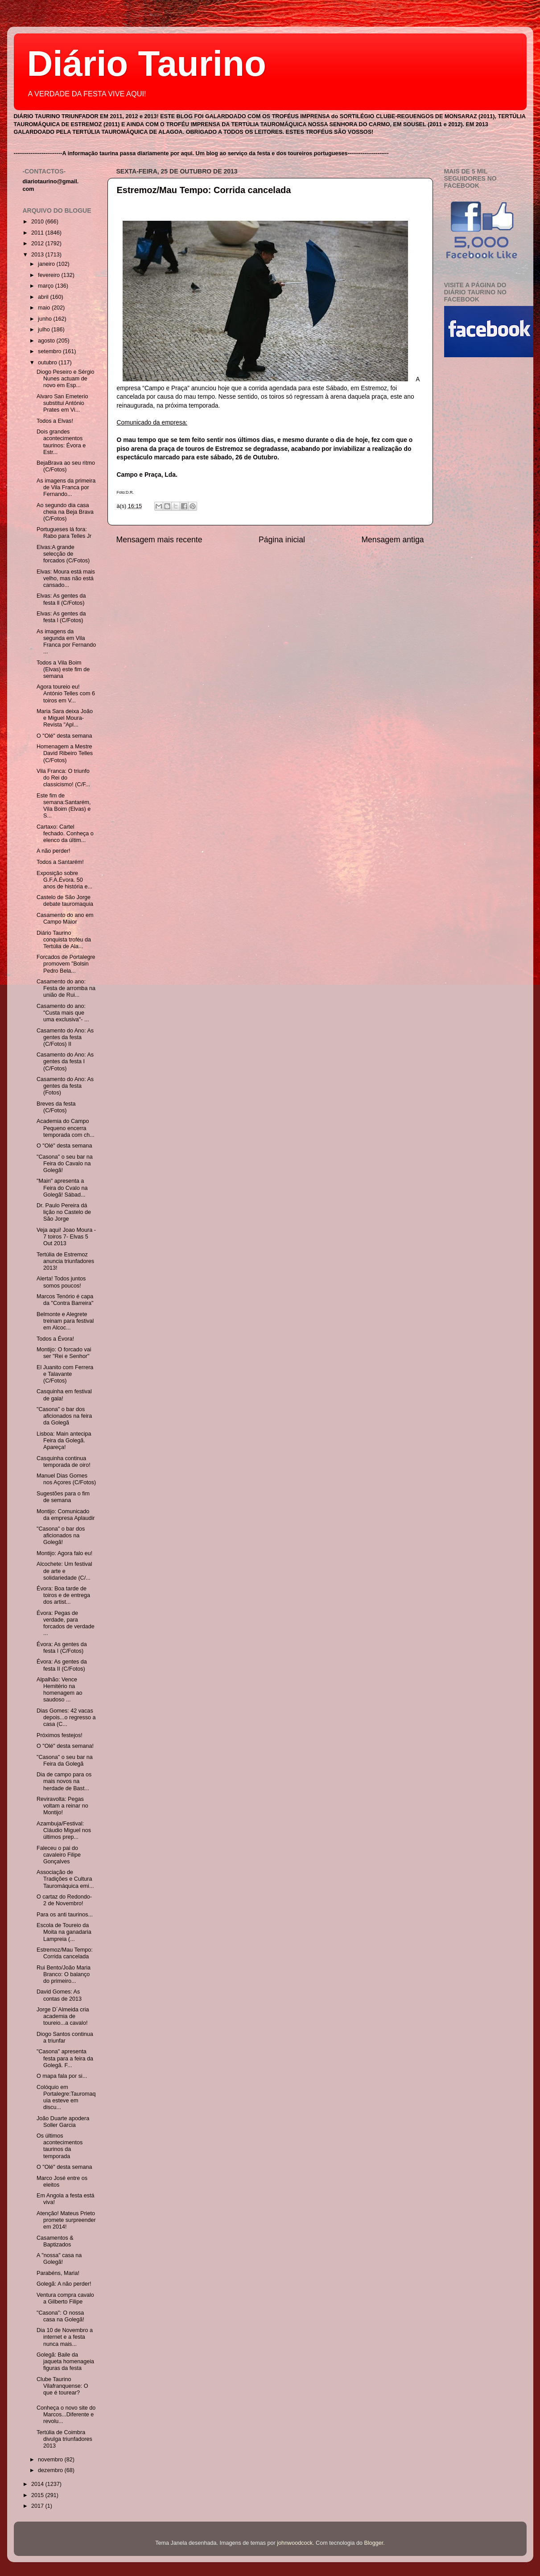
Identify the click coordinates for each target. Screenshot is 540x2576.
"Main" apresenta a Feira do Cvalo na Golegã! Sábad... (62, 1187)
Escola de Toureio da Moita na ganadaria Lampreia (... (64, 1932)
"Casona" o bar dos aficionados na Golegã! (61, 1535)
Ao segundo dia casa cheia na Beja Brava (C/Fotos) (65, 512)
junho (45, 319)
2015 (38, 2495)
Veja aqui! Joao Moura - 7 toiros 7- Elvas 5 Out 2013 (66, 1237)
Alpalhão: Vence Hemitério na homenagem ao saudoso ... (59, 1689)
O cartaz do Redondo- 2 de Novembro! (64, 1900)
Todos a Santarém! (60, 862)
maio (45, 308)
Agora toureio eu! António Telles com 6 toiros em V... (66, 693)
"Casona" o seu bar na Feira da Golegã (65, 1760)
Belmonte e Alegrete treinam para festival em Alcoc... (65, 1321)
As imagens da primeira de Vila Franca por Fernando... (66, 487)
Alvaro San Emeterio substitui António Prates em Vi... (62, 403)
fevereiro (50, 275)
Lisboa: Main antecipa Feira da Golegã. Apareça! (64, 1440)
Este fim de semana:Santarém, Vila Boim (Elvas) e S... (64, 806)
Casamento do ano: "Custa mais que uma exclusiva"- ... (63, 1013)
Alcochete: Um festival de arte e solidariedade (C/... (64, 1571)
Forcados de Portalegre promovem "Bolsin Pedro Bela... (66, 964)
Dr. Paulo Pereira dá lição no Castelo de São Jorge (64, 1212)
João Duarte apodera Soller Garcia (63, 2121)
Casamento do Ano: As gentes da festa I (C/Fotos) (65, 1061)
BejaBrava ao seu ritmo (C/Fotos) (66, 466)
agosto (47, 341)
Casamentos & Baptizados (55, 2241)
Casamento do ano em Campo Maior (65, 918)
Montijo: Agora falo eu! (64, 1553)
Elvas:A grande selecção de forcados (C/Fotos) (63, 554)
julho (44, 329)
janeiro (47, 264)
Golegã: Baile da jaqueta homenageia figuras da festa (65, 2361)
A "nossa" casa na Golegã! (59, 2258)
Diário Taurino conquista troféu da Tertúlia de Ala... (64, 939)
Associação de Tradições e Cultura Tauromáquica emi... (65, 1879)
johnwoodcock (295, 2543)
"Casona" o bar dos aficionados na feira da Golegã (64, 1416)
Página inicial (282, 539)
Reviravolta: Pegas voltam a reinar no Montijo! (62, 1806)
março (46, 286)
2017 (38, 2506)
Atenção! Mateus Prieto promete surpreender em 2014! (66, 2220)
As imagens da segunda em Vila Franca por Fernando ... (66, 641)
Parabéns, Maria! (58, 2273)
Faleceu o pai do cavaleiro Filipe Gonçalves (59, 1855)
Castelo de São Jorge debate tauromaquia (65, 900)
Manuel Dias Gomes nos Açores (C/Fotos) (66, 1479)
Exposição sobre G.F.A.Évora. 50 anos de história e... (64, 880)
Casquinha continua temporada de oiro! (64, 1461)
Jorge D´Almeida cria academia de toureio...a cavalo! (63, 2016)
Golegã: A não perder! (64, 2284)
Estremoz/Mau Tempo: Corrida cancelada (204, 190)
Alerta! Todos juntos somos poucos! (61, 1282)
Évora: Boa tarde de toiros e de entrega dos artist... (63, 1595)
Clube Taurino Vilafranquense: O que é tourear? (62, 2386)
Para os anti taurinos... (65, 1914)
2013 (38, 255)
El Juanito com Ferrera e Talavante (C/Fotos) (65, 1374)
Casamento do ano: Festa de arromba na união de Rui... (66, 988)
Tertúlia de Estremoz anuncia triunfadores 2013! (65, 1261)
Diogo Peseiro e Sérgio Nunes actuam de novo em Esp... (66, 378)
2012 (38, 243)
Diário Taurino (146, 63)
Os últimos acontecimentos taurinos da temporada (59, 2146)
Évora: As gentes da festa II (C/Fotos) (62, 1665)
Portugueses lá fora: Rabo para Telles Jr (64, 532)
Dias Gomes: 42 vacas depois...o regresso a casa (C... (66, 1717)
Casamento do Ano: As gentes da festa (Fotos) (65, 1086)
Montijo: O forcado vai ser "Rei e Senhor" (64, 1352)
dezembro (51, 2470)
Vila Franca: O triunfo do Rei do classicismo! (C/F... (63, 778)
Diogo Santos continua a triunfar (65, 2037)
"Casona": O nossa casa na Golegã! (60, 2316)
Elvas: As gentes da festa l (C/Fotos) (61, 617)
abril (44, 297)
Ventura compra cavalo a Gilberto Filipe (65, 2298)
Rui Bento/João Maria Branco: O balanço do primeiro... (64, 1974)
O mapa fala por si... (62, 2076)
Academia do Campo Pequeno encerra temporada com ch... (66, 1128)
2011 (38, 233)
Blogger (373, 2543)
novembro (51, 2459)
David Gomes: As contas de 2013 (59, 1995)
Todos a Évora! (55, 1339)
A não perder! (53, 851)
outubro (48, 362)
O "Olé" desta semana (64, 736)
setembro (50, 351)
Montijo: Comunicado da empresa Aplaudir (66, 1514)
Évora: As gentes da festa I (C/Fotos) (62, 1647)
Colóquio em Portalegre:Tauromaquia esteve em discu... (66, 2097)
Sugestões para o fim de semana (63, 1496)
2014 (38, 2484)
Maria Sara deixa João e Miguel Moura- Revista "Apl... (65, 718)
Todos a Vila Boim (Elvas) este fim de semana (63, 669)
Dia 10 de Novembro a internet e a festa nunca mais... (65, 2337)
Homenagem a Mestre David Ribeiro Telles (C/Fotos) (65, 753)
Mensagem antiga (392, 539)
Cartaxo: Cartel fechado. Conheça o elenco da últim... (65, 833)
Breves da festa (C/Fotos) (56, 1107)
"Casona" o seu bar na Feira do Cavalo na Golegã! (65, 1163)
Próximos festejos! (59, 1735)
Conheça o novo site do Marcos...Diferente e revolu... (66, 2414)
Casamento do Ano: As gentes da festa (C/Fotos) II (65, 1037)
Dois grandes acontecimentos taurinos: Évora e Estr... (61, 442)
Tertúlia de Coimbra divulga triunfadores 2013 (64, 2439)
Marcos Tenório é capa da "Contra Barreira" (65, 1299)
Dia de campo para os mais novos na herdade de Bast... (64, 1781)
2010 (38, 222)
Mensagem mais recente (159, 539)
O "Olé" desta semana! (65, 1746)
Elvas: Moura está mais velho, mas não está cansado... (66, 578)
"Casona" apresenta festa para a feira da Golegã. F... (65, 2058)
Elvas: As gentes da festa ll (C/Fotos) (61, 599)
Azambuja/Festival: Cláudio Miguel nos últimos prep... (64, 1830)
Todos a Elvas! (55, 421)
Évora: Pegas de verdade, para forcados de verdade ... (66, 1623)
